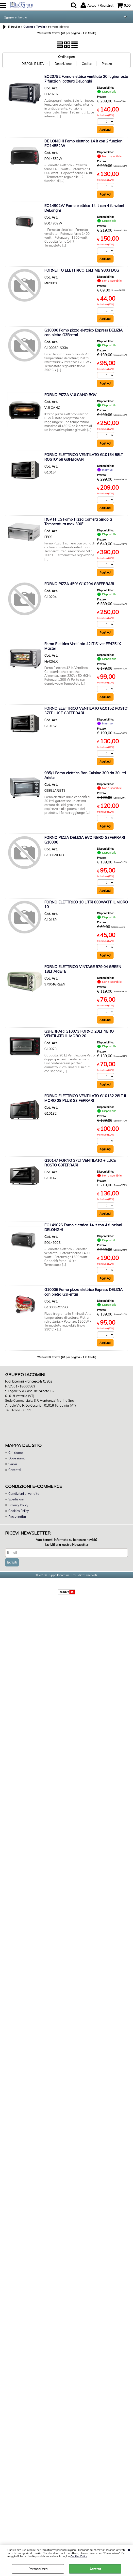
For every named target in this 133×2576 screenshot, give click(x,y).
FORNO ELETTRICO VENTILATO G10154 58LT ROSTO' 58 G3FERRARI (83, 457)
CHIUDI (129, 2549)
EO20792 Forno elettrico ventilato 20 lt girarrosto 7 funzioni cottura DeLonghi (86, 78)
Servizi (13, 1464)
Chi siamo (15, 1452)
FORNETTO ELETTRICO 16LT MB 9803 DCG (81, 270)
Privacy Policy (18, 1505)
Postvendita (17, 1517)
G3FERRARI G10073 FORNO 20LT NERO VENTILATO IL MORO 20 (79, 1033)
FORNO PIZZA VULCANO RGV (70, 394)
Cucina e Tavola (15, 17)
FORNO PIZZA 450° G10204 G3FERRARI (79, 584)
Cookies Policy (78, 2556)
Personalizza (38, 2569)
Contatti (14, 1470)
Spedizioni (16, 1499)
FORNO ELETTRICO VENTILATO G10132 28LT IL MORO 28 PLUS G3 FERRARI (85, 1098)
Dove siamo (16, 1458)
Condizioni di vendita (23, 1494)
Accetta (95, 2569)
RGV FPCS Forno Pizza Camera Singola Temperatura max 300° (78, 521)
